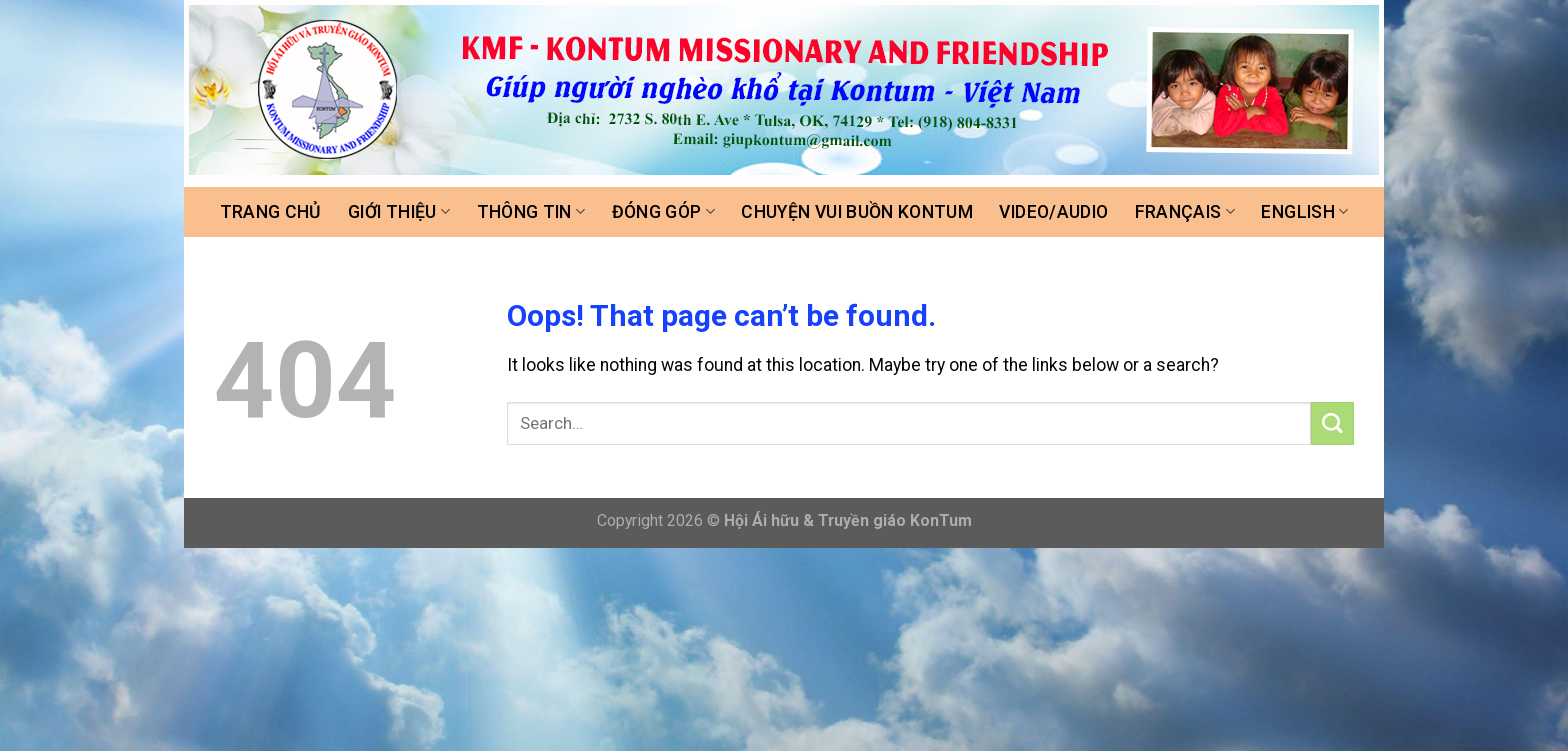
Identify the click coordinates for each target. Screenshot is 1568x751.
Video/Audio (1053, 212)
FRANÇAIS (1185, 212)
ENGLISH (1304, 212)
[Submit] (1332, 423)
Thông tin (531, 212)
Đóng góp (663, 212)
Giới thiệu (399, 212)
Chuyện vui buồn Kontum (857, 212)
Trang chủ (271, 212)
